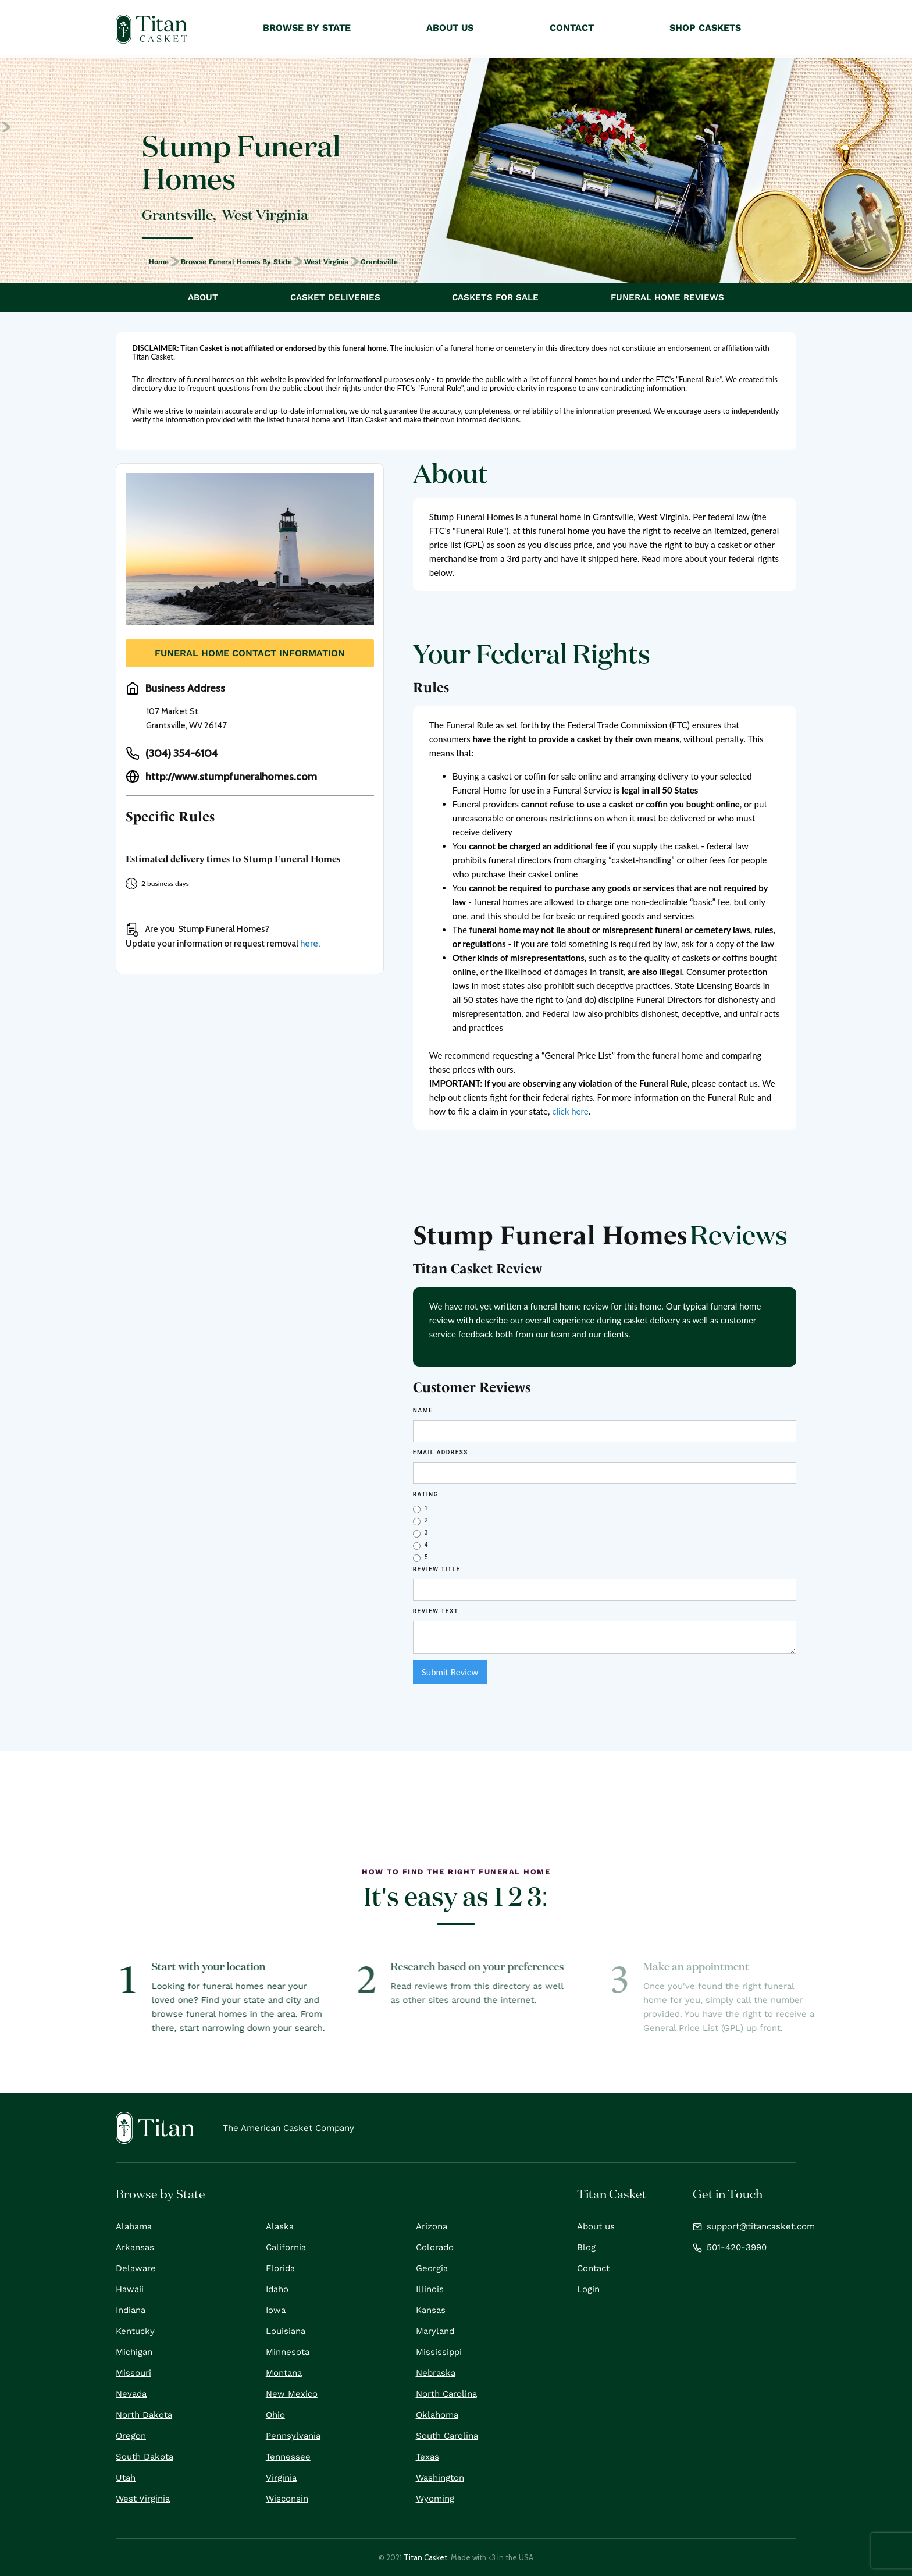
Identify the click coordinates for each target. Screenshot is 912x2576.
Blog (586, 2247)
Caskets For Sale (495, 297)
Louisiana (285, 2331)
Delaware (136, 2268)
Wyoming (435, 2498)
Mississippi (439, 2352)
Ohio (275, 2415)
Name (423, 1410)
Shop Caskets (705, 27)
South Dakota (144, 2457)
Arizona (431, 2226)
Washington (440, 2477)
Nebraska (435, 2373)
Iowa (276, 2310)
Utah (126, 2477)
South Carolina (447, 2436)
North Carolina (446, 2394)
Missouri (133, 2373)
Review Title (437, 1569)
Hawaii (130, 2289)
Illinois (430, 2289)
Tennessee (288, 2457)
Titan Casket (425, 2557)
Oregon (131, 2436)
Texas (427, 2457)
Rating (426, 1494)
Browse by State (307, 27)
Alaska (280, 2226)
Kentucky (135, 2331)
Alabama (134, 2226)
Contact (593, 2268)
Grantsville (379, 262)
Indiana (130, 2310)
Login (588, 2289)
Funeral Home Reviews (667, 297)
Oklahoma (437, 2415)
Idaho (277, 2289)
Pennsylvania (293, 2436)
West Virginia (326, 262)
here (309, 943)
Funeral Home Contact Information (250, 653)
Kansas (431, 2310)
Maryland (435, 2331)
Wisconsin (287, 2498)
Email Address (440, 1452)
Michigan (134, 2352)
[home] (151, 29)
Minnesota (287, 2352)
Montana (284, 2373)
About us (596, 2226)
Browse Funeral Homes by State (236, 262)
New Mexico (292, 2394)
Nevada (131, 2394)
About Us (449, 27)
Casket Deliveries (335, 297)
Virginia (281, 2477)
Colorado (435, 2247)
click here (570, 1111)
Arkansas (135, 2247)
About (203, 297)
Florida (280, 2268)
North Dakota (144, 2415)
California (286, 2247)
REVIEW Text (436, 1611)
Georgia (432, 2268)
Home (159, 262)
